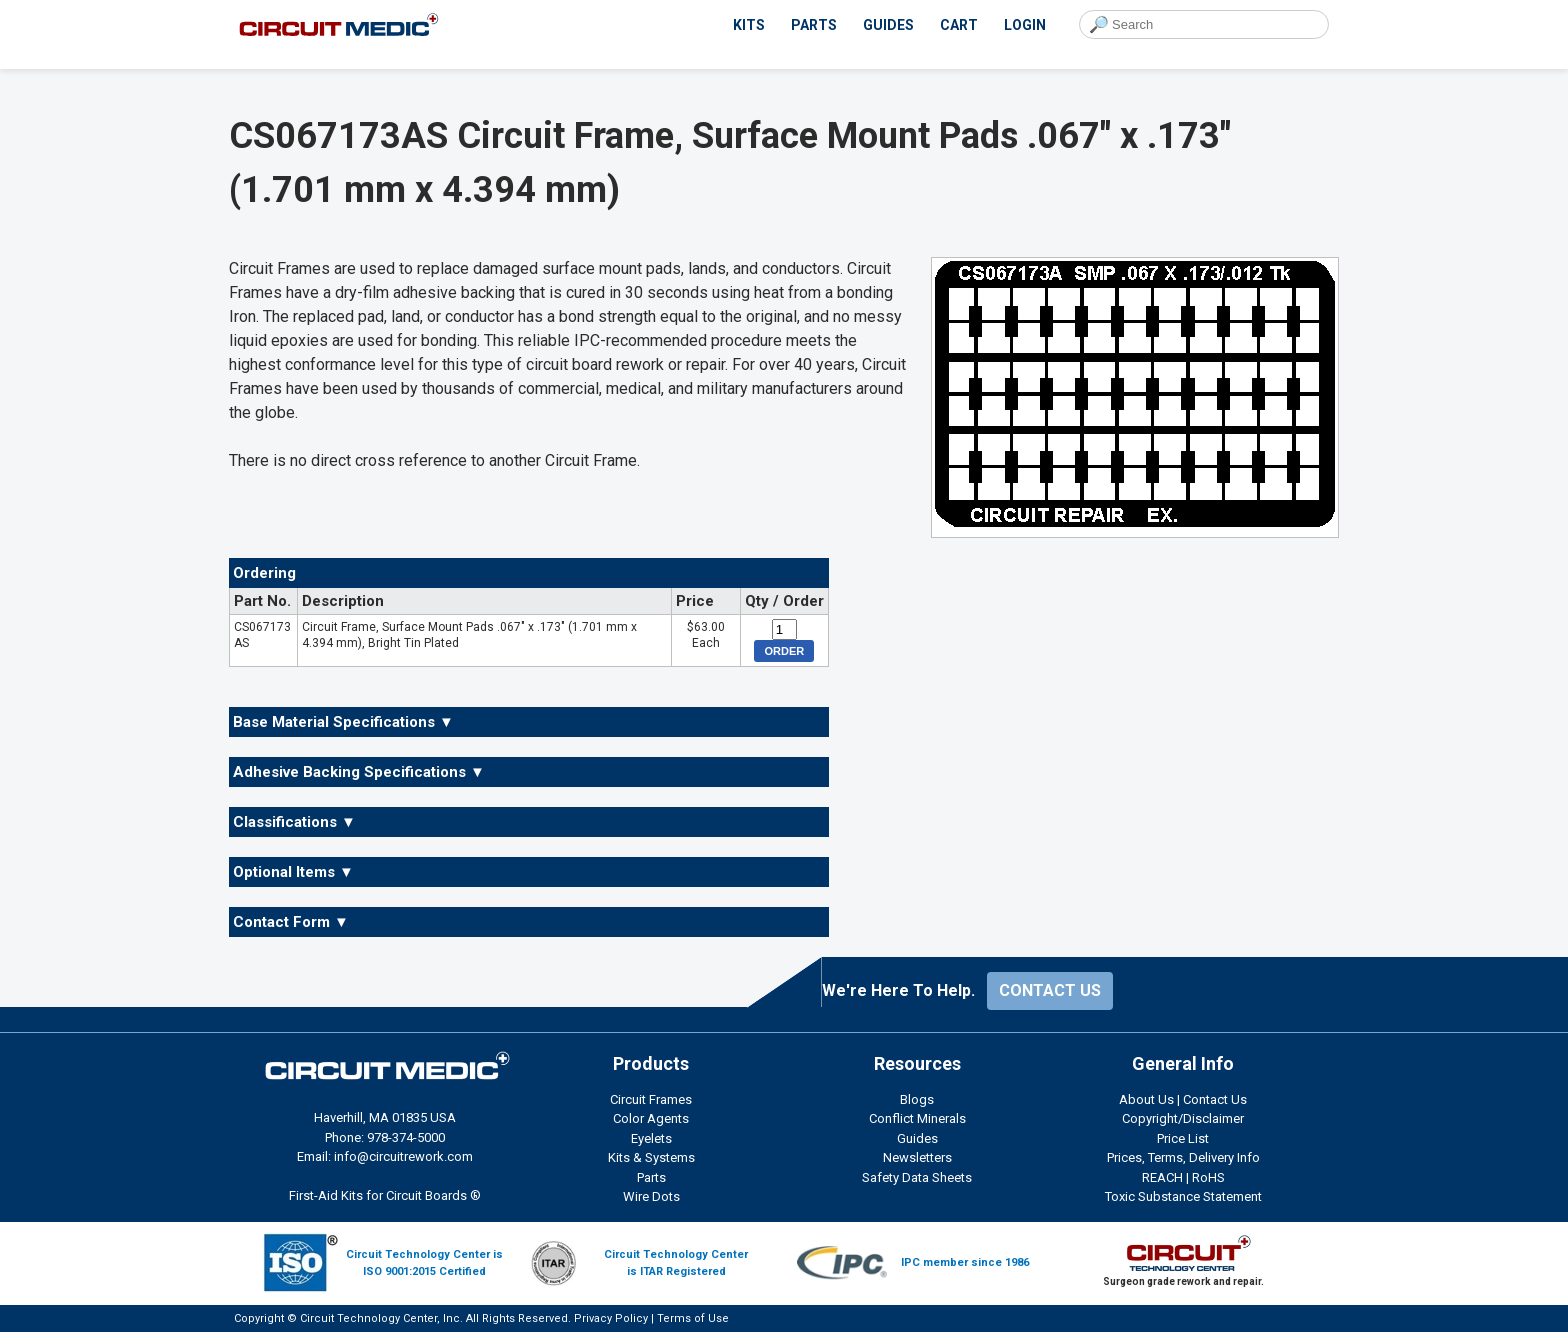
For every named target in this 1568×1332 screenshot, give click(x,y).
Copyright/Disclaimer (1183, 1118)
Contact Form (291, 922)
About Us (1146, 1099)
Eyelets (651, 1138)
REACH (1162, 1177)
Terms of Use (693, 1318)
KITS (749, 25)
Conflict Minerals (917, 1118)
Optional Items (293, 872)
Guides (917, 1138)
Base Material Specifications (343, 722)
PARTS (814, 25)
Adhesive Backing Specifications (359, 772)
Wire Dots (651, 1196)
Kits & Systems (651, 1157)
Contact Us (1215, 1099)
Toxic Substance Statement (1183, 1196)
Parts (651, 1177)
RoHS (1208, 1177)
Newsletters (917, 1157)
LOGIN (1025, 25)
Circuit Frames (651, 1099)
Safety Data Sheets (917, 1177)
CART (959, 25)
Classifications (294, 822)
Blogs (917, 1099)
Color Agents (651, 1118)
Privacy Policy (611, 1318)
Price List (1183, 1138)
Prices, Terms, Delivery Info (1183, 1157)
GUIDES (888, 25)
